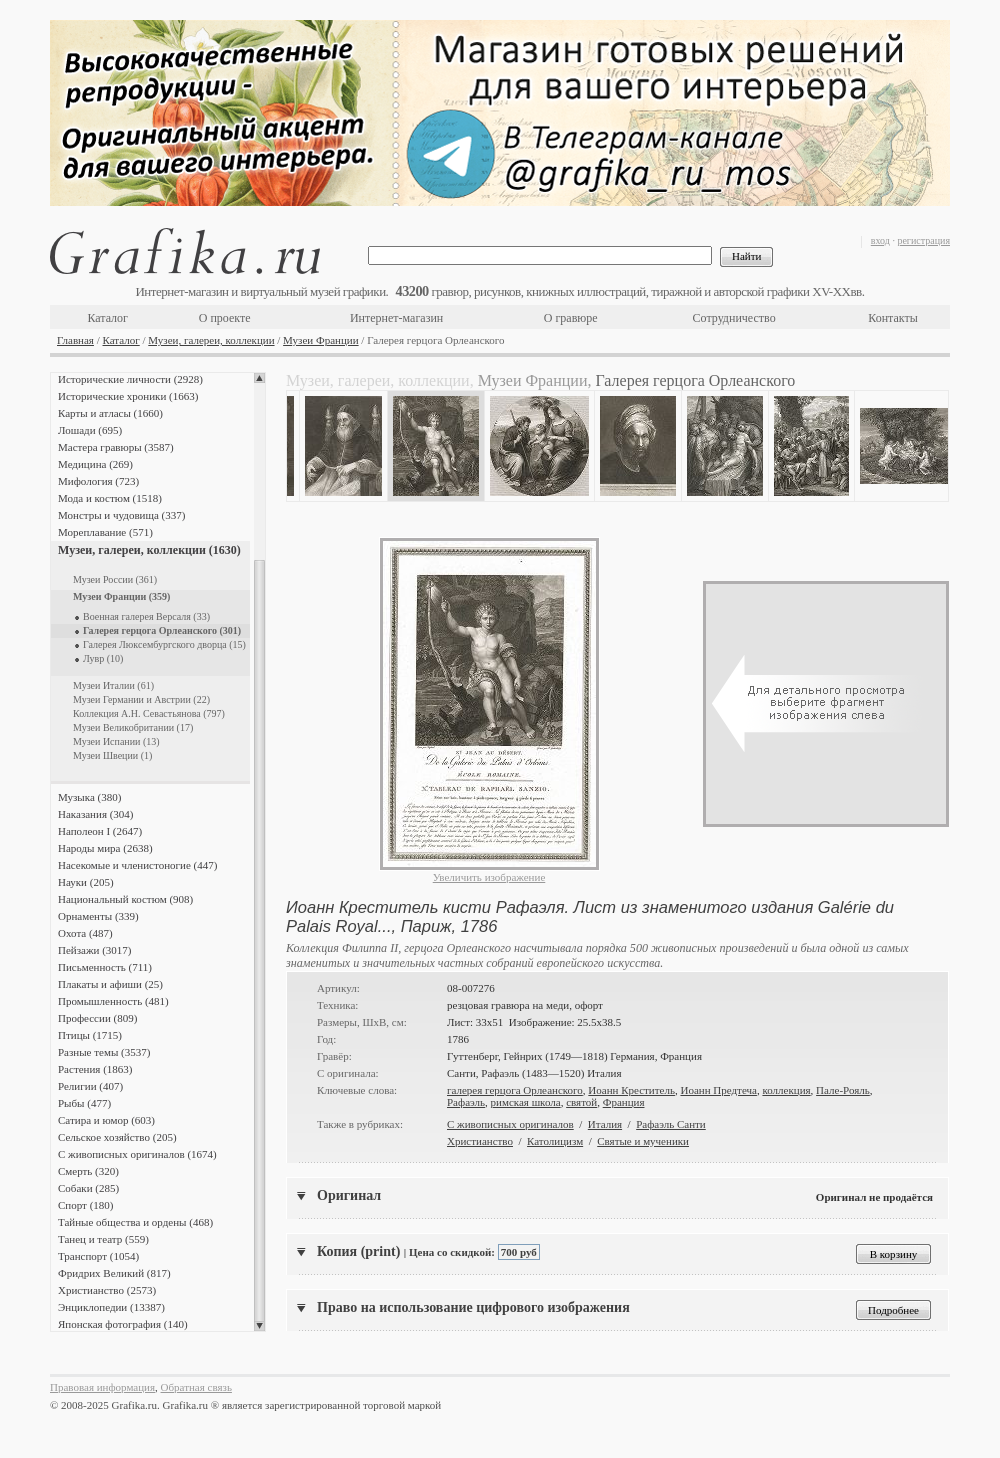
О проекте (225, 318)
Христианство (480, 1141)
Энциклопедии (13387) (111, 1307)
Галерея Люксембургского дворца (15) (164, 644)
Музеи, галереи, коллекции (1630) (149, 550)
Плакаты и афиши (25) (110, 984)
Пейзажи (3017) (95, 950)
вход (880, 240)
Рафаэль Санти (671, 1124)
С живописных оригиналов (510, 1124)
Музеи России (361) (115, 579)
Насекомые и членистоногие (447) (137, 865)
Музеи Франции (321, 340)
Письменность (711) (105, 967)
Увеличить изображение (489, 877)
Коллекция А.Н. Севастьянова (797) (149, 713)
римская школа (526, 1102)
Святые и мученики (643, 1141)
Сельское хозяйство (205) (117, 1137)
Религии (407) (90, 1086)
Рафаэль (466, 1102)
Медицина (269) (95, 464)
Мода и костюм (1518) (110, 498)
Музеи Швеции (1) (112, 755)
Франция (624, 1102)
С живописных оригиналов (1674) (137, 1154)
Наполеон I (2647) (100, 831)
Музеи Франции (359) (121, 596)
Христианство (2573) (107, 1290)
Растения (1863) (95, 1069)
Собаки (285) (88, 1188)
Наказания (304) (96, 814)
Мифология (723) (98, 481)
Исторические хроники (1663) (128, 396)
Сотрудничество (734, 318)
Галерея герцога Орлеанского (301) (162, 630)
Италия (605, 1124)
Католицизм (555, 1141)
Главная (75, 340)
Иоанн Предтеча (718, 1090)
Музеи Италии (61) (113, 685)
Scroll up (259, 378)
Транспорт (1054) (98, 1256)
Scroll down (259, 1326)
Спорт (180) (85, 1205)
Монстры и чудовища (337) (121, 515)
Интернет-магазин (396, 318)
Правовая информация (102, 1387)
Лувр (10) (103, 658)
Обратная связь (196, 1387)
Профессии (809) (97, 1018)
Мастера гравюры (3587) (116, 447)
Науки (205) (86, 882)
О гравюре (571, 318)
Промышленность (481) (113, 1001)
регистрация (923, 240)
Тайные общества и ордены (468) (135, 1222)
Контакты (893, 318)
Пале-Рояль (843, 1090)
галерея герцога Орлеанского (515, 1090)
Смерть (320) (88, 1171)
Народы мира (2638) (105, 848)
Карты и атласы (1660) (110, 413)
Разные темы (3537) (104, 1052)
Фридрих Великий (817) (114, 1273)
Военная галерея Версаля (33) (146, 616)
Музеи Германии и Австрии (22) (141, 699)
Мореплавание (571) (105, 532)
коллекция (786, 1090)
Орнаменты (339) (98, 916)
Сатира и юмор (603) (106, 1120)
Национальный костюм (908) (125, 899)
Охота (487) (85, 933)
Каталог (107, 318)
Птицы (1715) (90, 1035)
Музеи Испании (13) (116, 741)
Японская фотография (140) (123, 1324)
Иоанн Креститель (631, 1090)
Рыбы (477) (84, 1103)
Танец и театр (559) (103, 1239)
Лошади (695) (90, 430)
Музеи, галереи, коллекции (211, 340)
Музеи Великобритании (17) (133, 727)
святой (581, 1102)
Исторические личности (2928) (130, 379)
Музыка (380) (89, 797)
